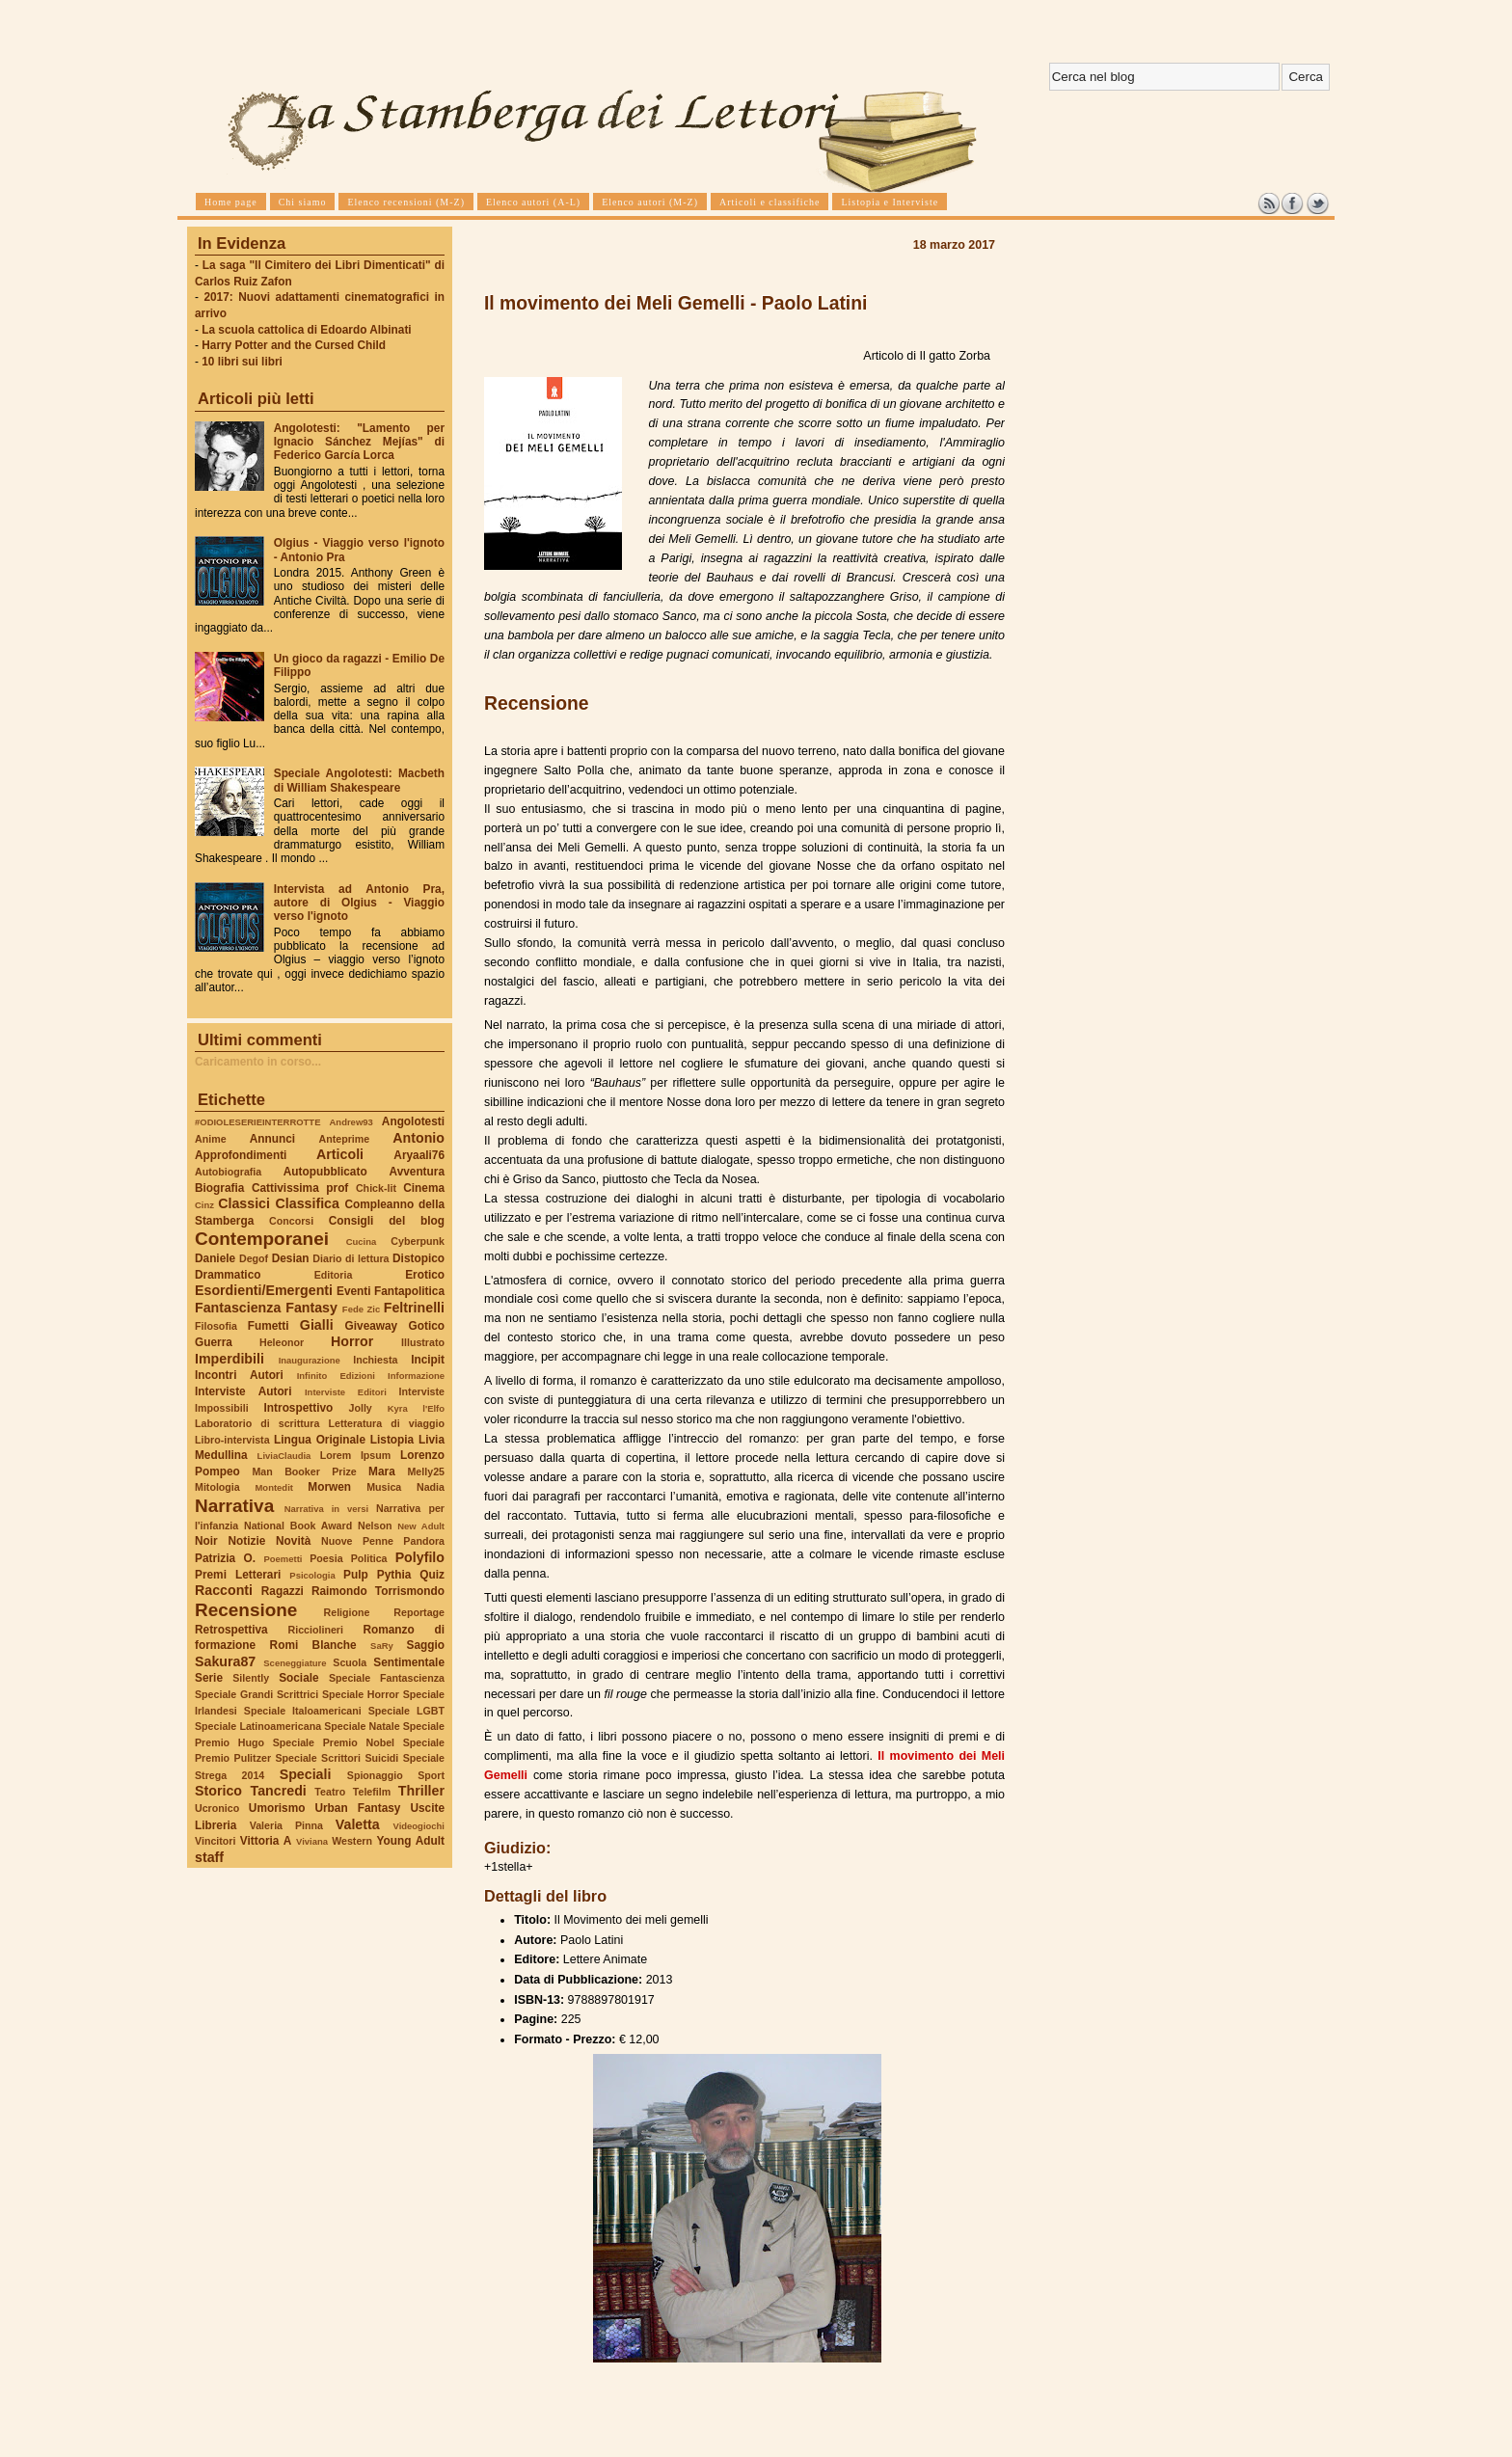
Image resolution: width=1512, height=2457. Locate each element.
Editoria (333, 1275)
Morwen (329, 1487)
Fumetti (268, 1326)
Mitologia (217, 1487)
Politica (369, 1558)
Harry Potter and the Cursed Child (294, 345)
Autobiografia (228, 1171)
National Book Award (298, 1525)
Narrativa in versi (326, 1508)
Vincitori (215, 1841)
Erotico (425, 1275)
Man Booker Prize (304, 1471)
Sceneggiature (294, 1663)
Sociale (298, 1678)
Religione (347, 1612)
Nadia (431, 1487)
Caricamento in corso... (258, 1061)
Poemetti (282, 1558)
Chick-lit (376, 1188)
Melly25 (426, 1471)
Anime (211, 1139)
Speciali (306, 1774)
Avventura (417, 1171)
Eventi (354, 1291)
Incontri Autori (239, 1375)
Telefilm (372, 1791)
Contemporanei (262, 1238)
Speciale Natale (361, 1726)
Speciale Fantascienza (387, 1678)
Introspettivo (299, 1408)
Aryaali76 (419, 1155)
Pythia (394, 1574)
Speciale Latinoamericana (258, 1726)
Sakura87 (225, 1661)
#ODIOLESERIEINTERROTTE (257, 1122)
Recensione (246, 1610)
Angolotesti (413, 1121)
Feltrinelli (414, 1307)
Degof (253, 1258)
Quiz (432, 1574)
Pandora (424, 1541)
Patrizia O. (225, 1558)
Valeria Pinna (286, 1825)
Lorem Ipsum (356, 1455)
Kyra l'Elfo (416, 1408)
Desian (291, 1258)
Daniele (215, 1258)
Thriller (421, 1790)
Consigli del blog (387, 1221)
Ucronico (217, 1808)
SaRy (381, 1645)
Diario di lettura (350, 1258)
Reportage (419, 1612)
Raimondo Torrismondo (378, 1591)
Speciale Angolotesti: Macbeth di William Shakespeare (359, 780)
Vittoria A (265, 1841)
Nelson (375, 1525)
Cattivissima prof (300, 1188)
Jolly (359, 1408)
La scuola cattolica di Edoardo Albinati (306, 330)
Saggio (426, 1645)
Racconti (224, 1590)
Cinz (204, 1205)
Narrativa (234, 1506)
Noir (206, 1541)
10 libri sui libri (242, 361)
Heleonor (281, 1342)
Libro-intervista (232, 1439)
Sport (431, 1775)
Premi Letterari (238, 1574)
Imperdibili (229, 1358)
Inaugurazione (309, 1360)
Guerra (213, 1342)
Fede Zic (361, 1309)
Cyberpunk (418, 1241)
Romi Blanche (313, 1645)
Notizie (246, 1541)
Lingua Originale (319, 1439)
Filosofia (216, 1326)
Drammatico (227, 1275)
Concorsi (291, 1221)
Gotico (426, 1326)
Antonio (418, 1138)
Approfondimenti (240, 1155)
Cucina (361, 1241)
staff (209, 1857)
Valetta (358, 1824)
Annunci (272, 1139)
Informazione (416, 1375)
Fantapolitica (409, 1291)
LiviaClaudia (284, 1455)
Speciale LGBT (406, 1710)
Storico (218, 1790)
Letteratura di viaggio (386, 1423)
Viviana (312, 1841)
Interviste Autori (243, 1391)
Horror (352, 1341)
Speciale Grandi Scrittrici (256, 1694)
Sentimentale (409, 1662)
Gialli (317, 1325)
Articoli (340, 1154)
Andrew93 (351, 1122)
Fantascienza (238, 1307)
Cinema (424, 1188)
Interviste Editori (346, 1392)
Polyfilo (420, 1557)
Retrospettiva (231, 1629)
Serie (209, 1678)
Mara (381, 1471)
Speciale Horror (360, 1694)
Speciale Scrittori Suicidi (336, 1758)
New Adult (421, 1526)
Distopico (418, 1258)
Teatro (329, 1791)
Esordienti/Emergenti (264, 1290)
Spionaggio (375, 1775)
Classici (244, 1203)
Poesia (326, 1558)
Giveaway (371, 1326)
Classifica (307, 1203)
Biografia (219, 1188)
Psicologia (312, 1575)
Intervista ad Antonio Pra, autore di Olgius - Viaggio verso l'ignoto (359, 902)
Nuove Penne (357, 1541)
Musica (383, 1487)
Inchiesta (375, 1359)
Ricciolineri (314, 1629)
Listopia (392, 1439)
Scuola (349, 1662)
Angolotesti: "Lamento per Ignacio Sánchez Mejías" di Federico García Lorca (359, 441)
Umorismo (277, 1808)
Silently (250, 1678)
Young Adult (410, 1841)
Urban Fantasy (357, 1808)
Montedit (273, 1487)
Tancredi (279, 1790)
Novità (293, 1541)
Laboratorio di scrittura (257, 1423)
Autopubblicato (325, 1171)
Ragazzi (282, 1591)
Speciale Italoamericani (303, 1710)
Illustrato (423, 1342)
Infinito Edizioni (336, 1375)
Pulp (355, 1574)
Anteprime (344, 1139)
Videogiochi (419, 1826)
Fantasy (311, 1307)
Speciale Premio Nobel (333, 1742)
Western (352, 1841)
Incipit (428, 1359)
